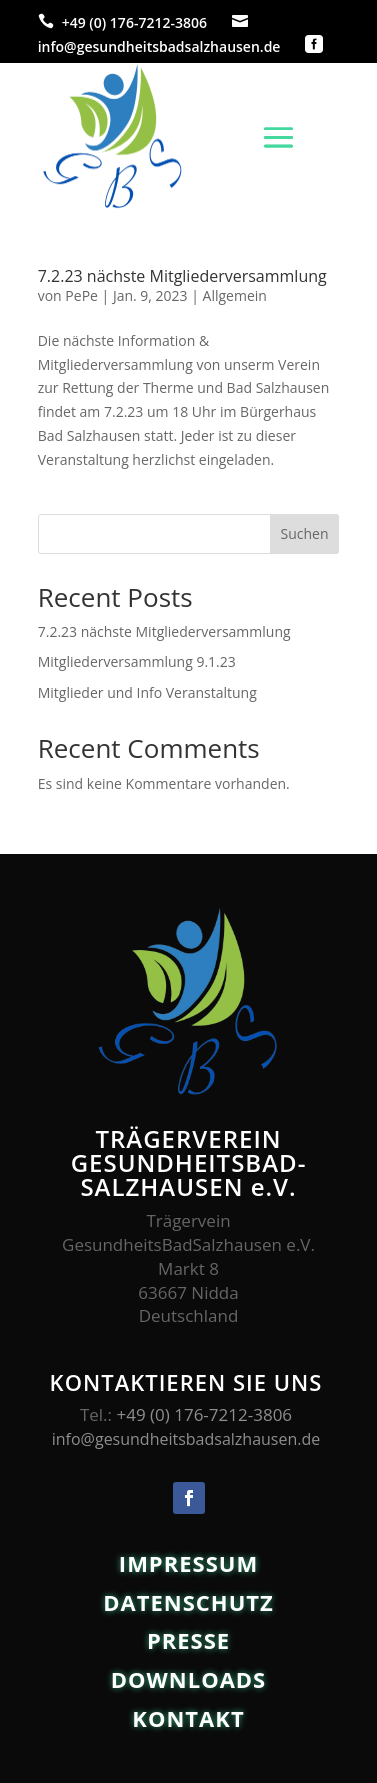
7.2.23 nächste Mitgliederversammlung (182, 276)
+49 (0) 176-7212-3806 (134, 22)
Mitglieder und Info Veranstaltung (147, 692)
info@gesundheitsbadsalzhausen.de (159, 46)
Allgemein (235, 295)
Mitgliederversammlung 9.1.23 (137, 661)
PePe (81, 295)
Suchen (304, 533)
